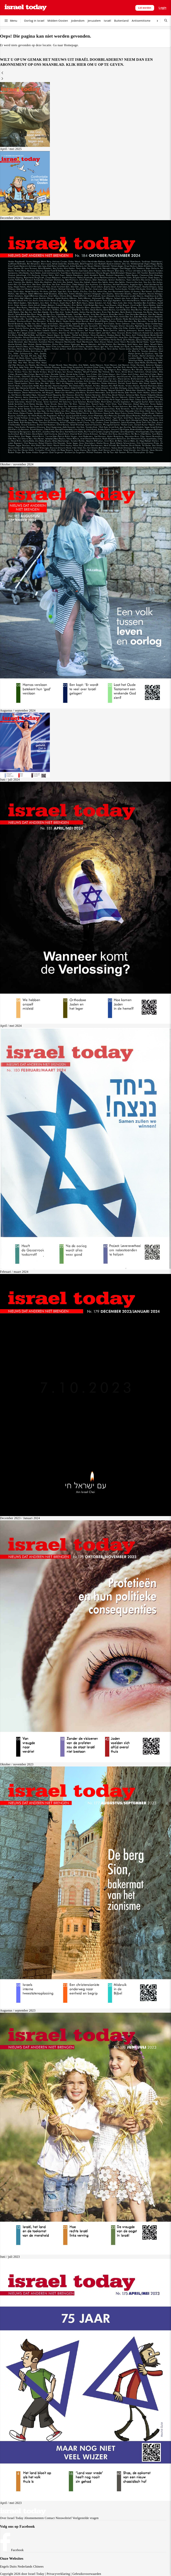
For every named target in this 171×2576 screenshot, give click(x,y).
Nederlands (25, 2566)
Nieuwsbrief (64, 2518)
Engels (4, 2566)
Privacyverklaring (58, 2573)
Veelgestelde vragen (85, 2518)
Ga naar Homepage (65, 45)
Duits (13, 2566)
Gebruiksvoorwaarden (86, 2573)
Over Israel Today (11, 2518)
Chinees (38, 2566)
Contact (50, 2518)
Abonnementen (34, 2518)
